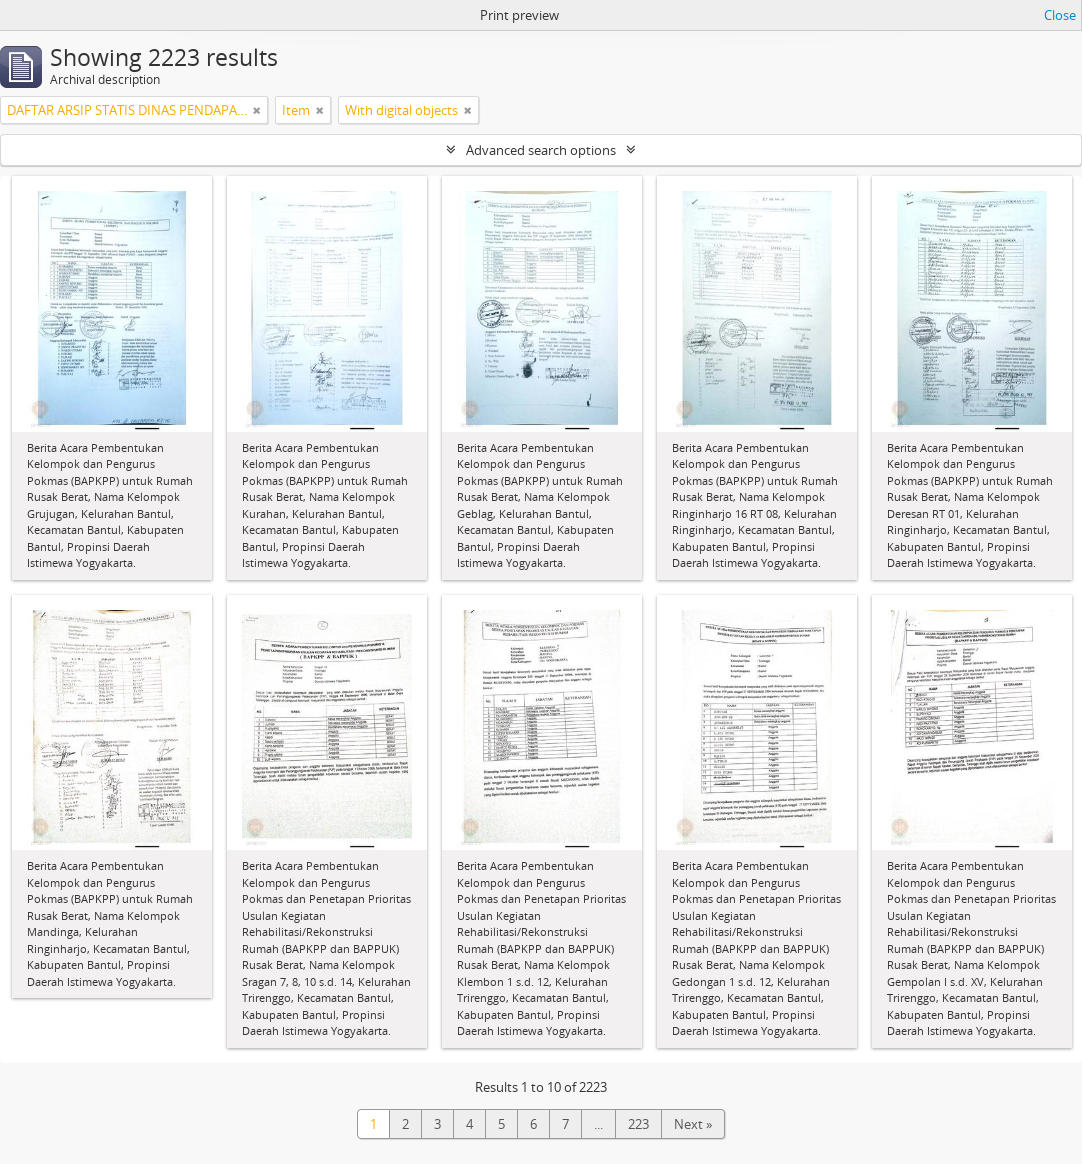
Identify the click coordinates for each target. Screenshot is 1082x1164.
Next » (693, 1124)
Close (1060, 15)
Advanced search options (541, 150)
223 (638, 1124)
